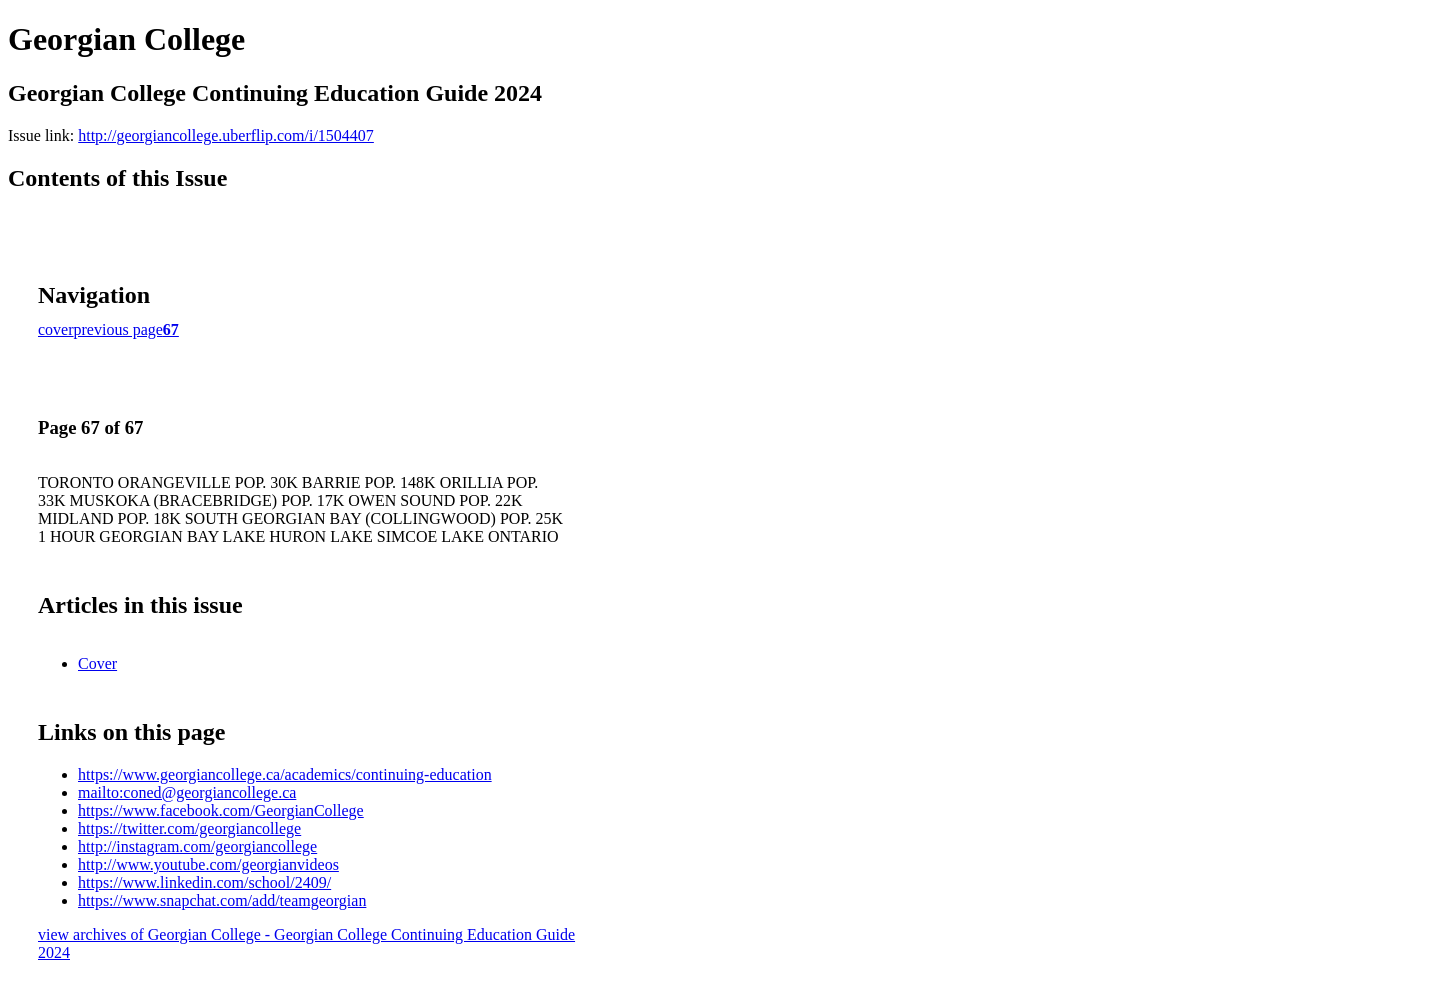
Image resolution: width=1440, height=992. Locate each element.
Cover (97, 663)
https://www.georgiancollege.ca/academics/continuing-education (285, 774)
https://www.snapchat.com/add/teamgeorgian (222, 900)
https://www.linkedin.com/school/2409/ (204, 882)
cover (56, 329)
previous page (118, 329)
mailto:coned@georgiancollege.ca (187, 792)
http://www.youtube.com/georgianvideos (208, 864)
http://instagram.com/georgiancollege (197, 846)
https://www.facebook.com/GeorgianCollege (221, 810)
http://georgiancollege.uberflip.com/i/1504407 (226, 135)
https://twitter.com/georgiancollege (189, 828)
